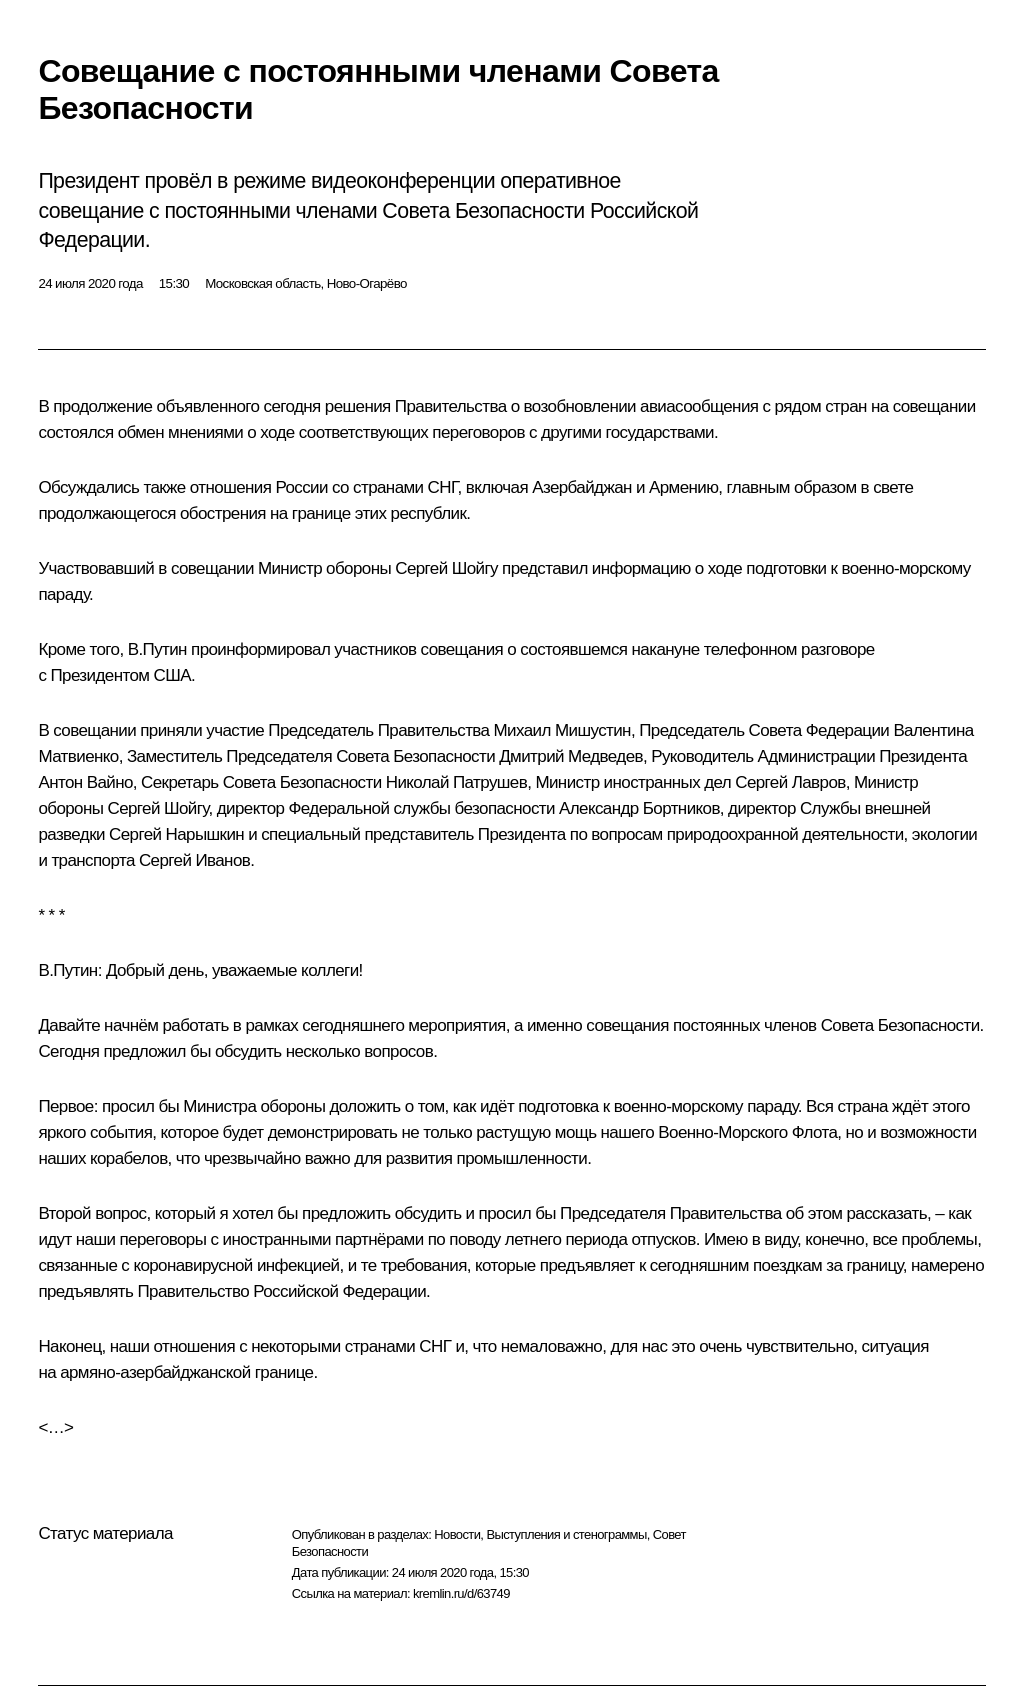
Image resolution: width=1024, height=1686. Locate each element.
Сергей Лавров (790, 782)
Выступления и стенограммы (566, 1534)
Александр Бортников (639, 808)
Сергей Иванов (194, 860)
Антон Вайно (85, 782)
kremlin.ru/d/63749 (461, 1593)
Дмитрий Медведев (571, 756)
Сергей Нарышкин (176, 834)
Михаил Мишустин (562, 730)
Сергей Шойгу (446, 568)
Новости (457, 1534)
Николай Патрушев (456, 782)
